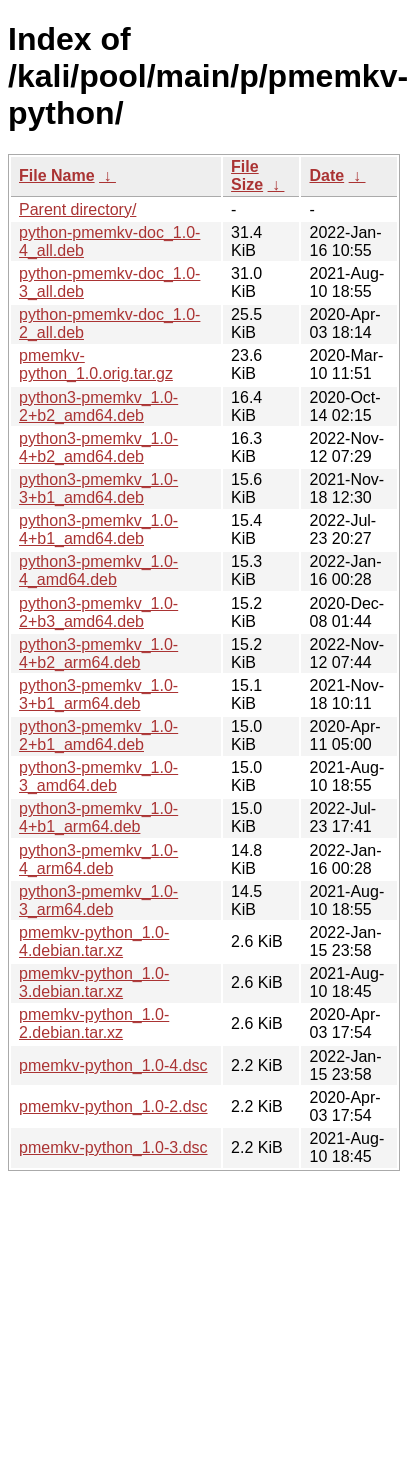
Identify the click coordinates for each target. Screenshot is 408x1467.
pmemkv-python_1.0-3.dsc (113, 1147)
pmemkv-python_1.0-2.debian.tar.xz (94, 1023)
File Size (247, 175)
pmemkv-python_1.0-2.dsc (113, 1106)
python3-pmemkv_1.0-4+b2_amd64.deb (98, 447)
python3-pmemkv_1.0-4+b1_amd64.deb (98, 529)
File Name (57, 175)
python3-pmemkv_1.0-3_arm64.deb (98, 900)
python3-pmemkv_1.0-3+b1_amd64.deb (98, 488)
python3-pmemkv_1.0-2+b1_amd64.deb (98, 735)
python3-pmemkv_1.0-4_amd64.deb (98, 570)
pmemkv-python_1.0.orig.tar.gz (96, 364)
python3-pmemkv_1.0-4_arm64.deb (98, 859)
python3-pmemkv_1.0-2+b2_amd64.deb (98, 406)
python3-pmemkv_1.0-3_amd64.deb (98, 776)
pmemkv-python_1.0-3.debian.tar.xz (94, 982)
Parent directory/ (77, 209)
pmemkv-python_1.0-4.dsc (113, 1065)
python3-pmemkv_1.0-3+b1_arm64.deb (98, 694)
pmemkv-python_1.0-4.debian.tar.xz (94, 941)
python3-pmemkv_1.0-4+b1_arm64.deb (98, 817)
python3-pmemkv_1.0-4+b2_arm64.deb (98, 653)
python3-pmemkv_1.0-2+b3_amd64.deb (98, 612)
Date (326, 175)
